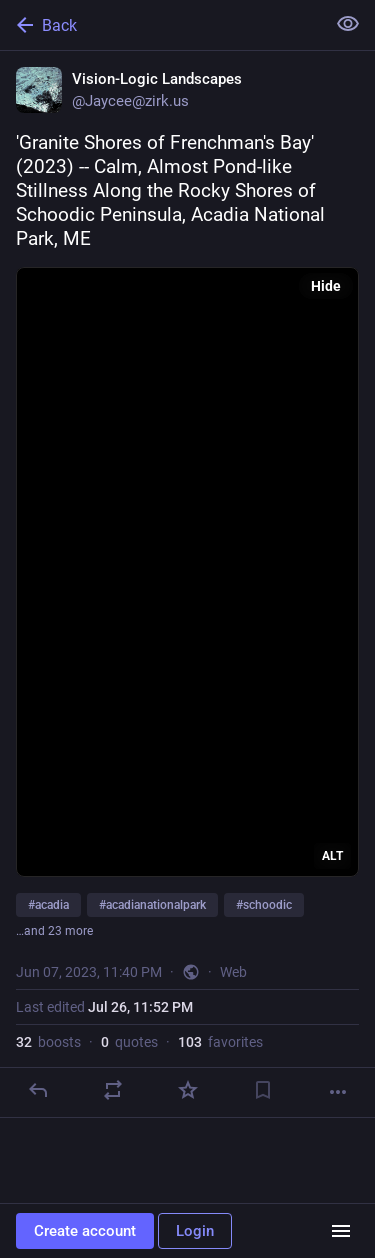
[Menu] (341, 1231)
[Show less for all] (348, 24)
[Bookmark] (263, 1090)
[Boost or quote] (113, 1090)
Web (233, 972)
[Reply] (38, 1090)
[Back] (160, 25)
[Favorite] (188, 1090)
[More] (338, 1092)
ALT (332, 856)
